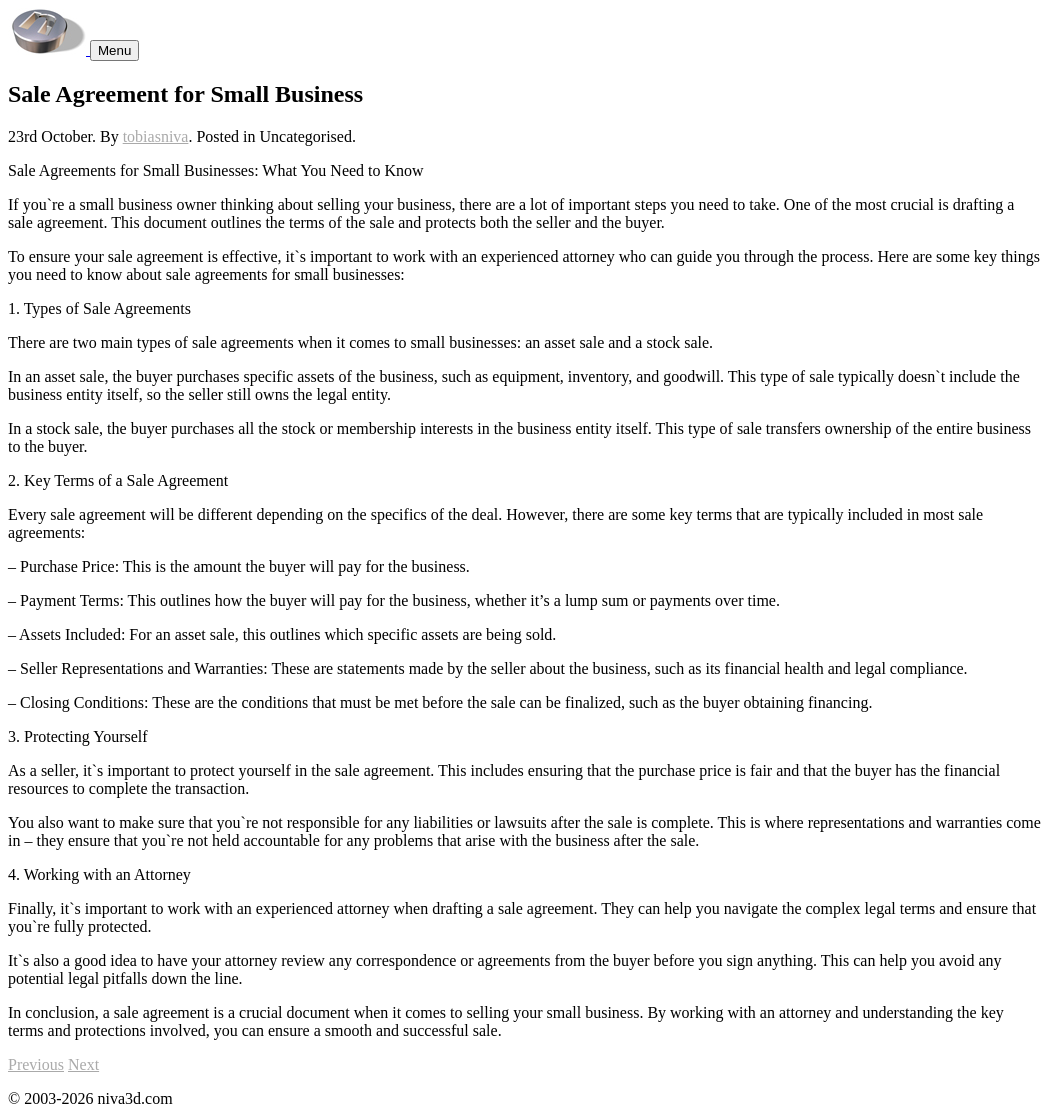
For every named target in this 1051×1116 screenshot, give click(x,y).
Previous (36, 1064)
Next (83, 1064)
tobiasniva (156, 136)
